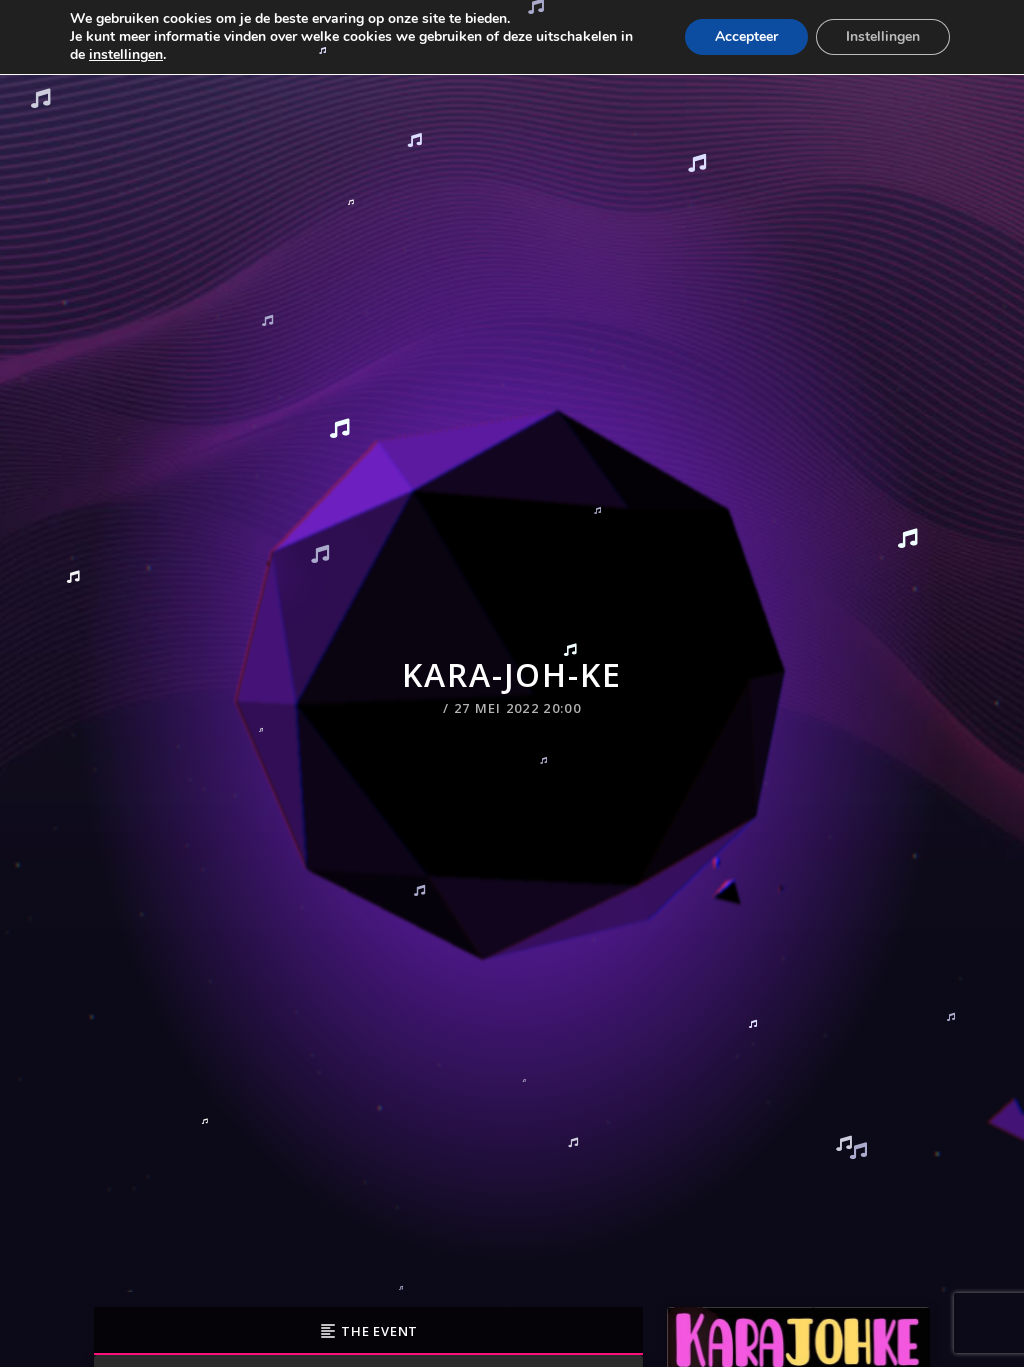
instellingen (126, 55)
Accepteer (746, 36)
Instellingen (883, 36)
